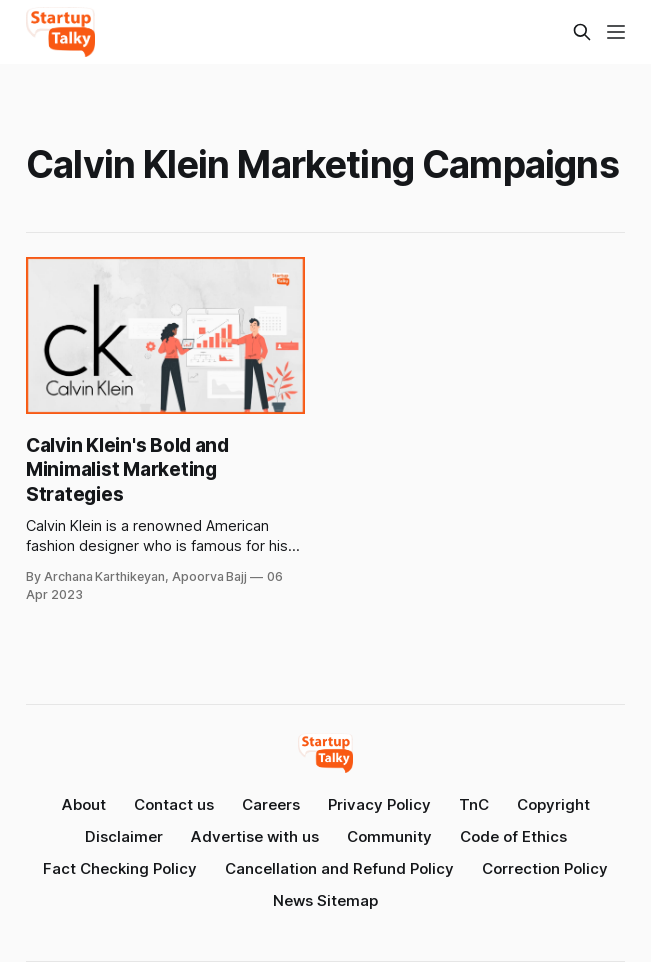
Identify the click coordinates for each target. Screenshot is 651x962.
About (84, 804)
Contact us (174, 804)
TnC (474, 804)
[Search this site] (582, 32)
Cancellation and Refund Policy (339, 868)
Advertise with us (255, 836)
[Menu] (616, 32)
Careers (271, 804)
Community (389, 836)
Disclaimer (124, 836)
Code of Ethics (513, 836)
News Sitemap (325, 900)
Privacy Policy (379, 804)
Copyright (553, 804)
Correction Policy (545, 868)
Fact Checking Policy (120, 868)
